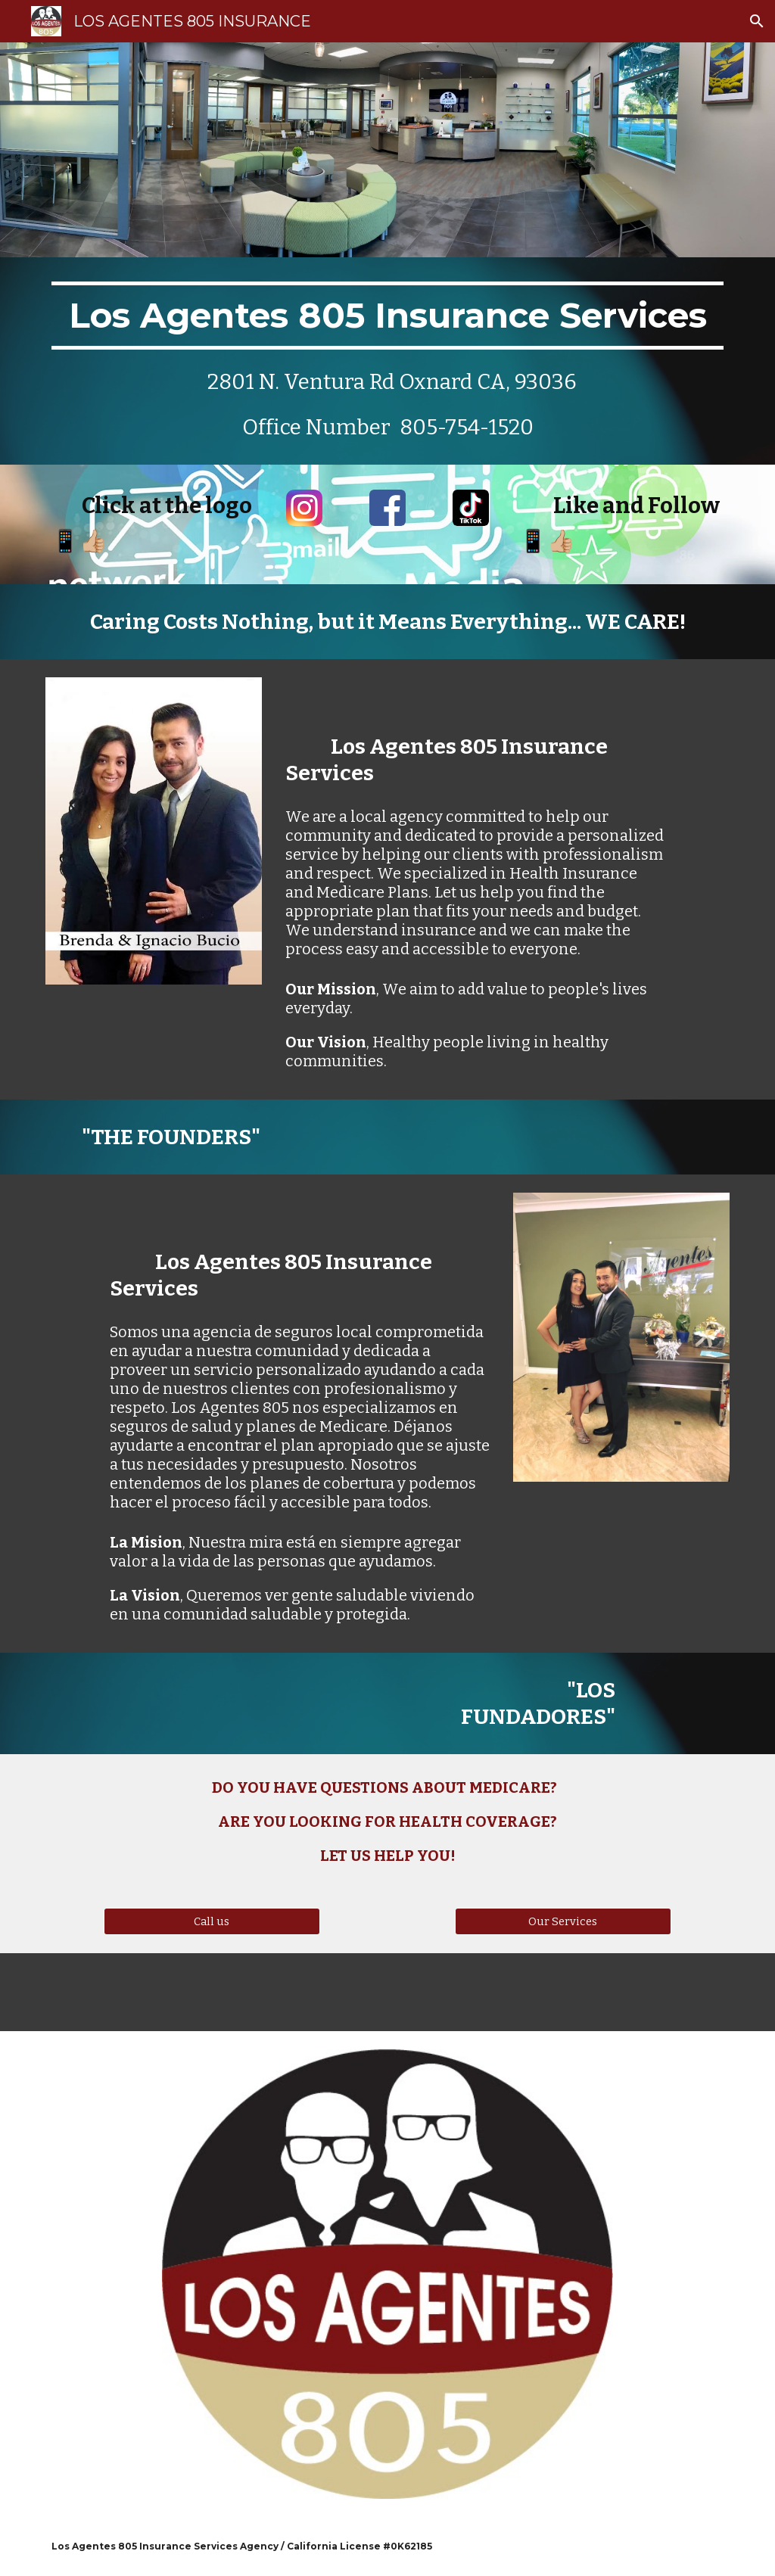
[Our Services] (563, 1922)
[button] (757, 21)
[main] (387, 360)
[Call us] (211, 1922)
